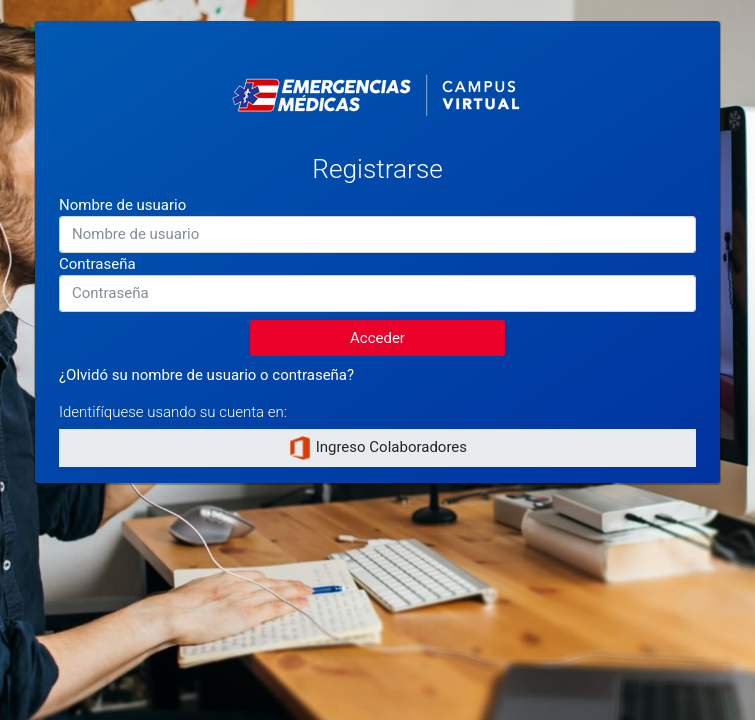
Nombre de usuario (122, 205)
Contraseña (97, 264)
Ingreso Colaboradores (377, 448)
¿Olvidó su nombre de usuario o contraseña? (206, 375)
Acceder (377, 338)
